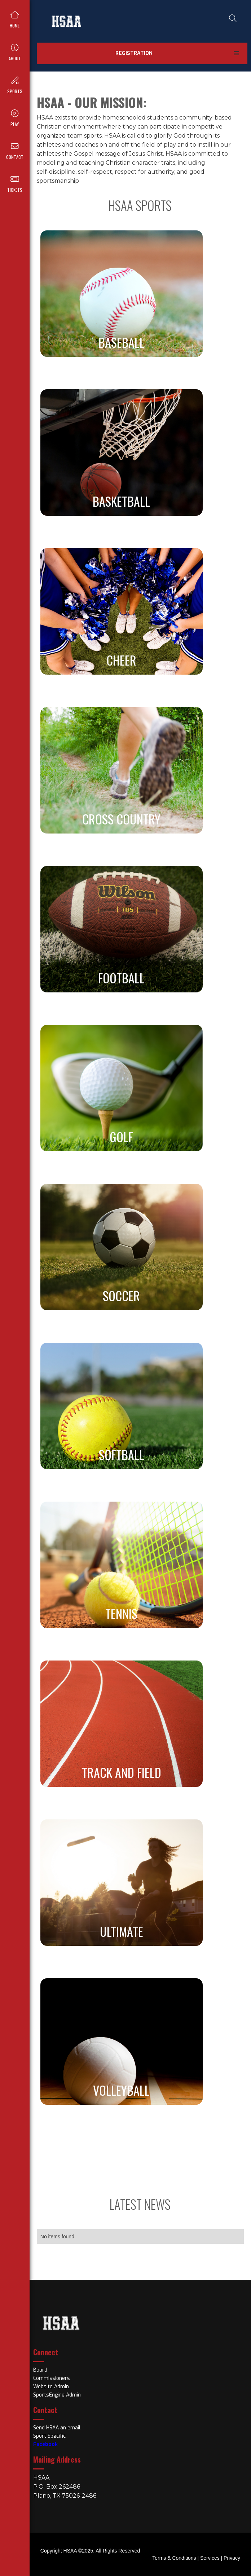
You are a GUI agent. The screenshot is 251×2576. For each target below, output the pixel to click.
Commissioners (51, 2378)
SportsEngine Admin (57, 2394)
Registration (134, 53)
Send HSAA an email (56, 2427)
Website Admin (51, 2386)
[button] (236, 53)
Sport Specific (49, 2436)
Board (40, 2370)
